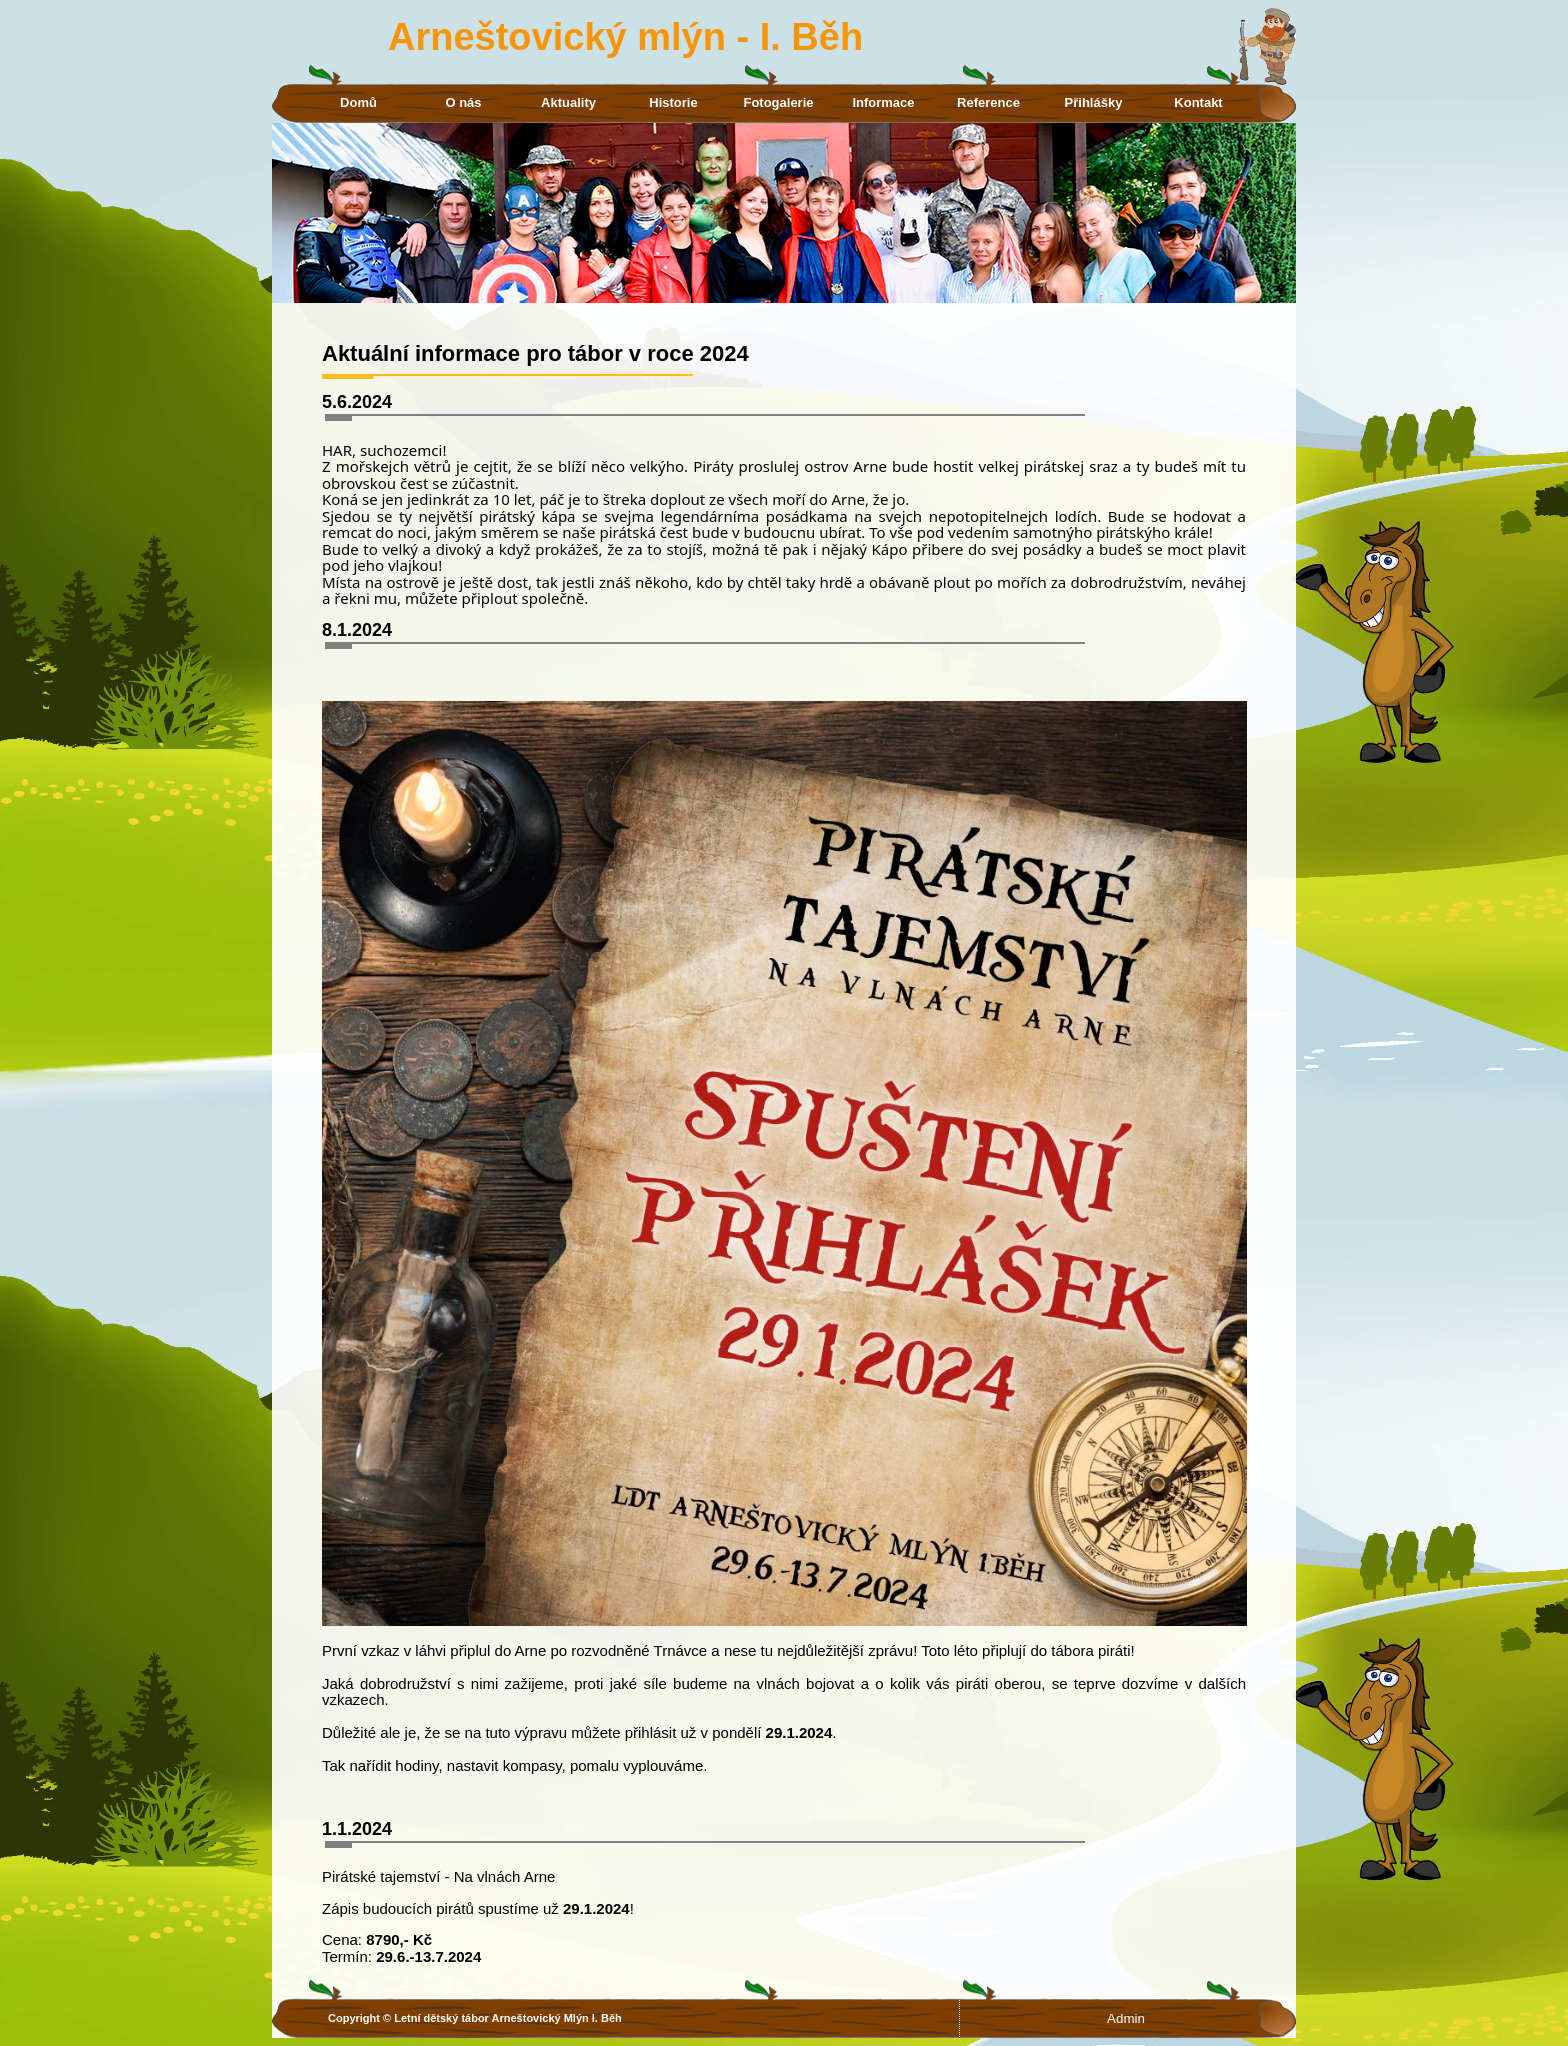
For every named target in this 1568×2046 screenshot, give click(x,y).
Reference (988, 102)
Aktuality (568, 102)
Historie (673, 102)
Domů (358, 102)
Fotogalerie (778, 102)
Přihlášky (1094, 102)
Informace (883, 102)
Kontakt (1198, 102)
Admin (1126, 2018)
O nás (463, 102)
